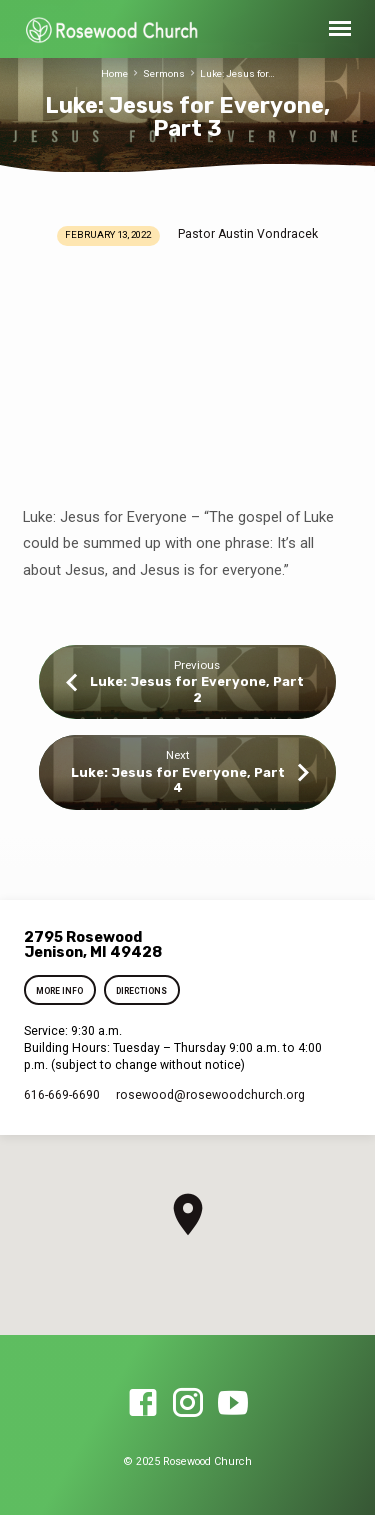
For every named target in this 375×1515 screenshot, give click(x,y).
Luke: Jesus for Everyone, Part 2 (197, 689)
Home (114, 73)
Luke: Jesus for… (237, 73)
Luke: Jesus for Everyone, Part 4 (178, 780)
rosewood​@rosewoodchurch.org (210, 1095)
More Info (60, 991)
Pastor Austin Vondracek (248, 234)
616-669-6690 (62, 1095)
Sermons (164, 73)
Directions (141, 991)
